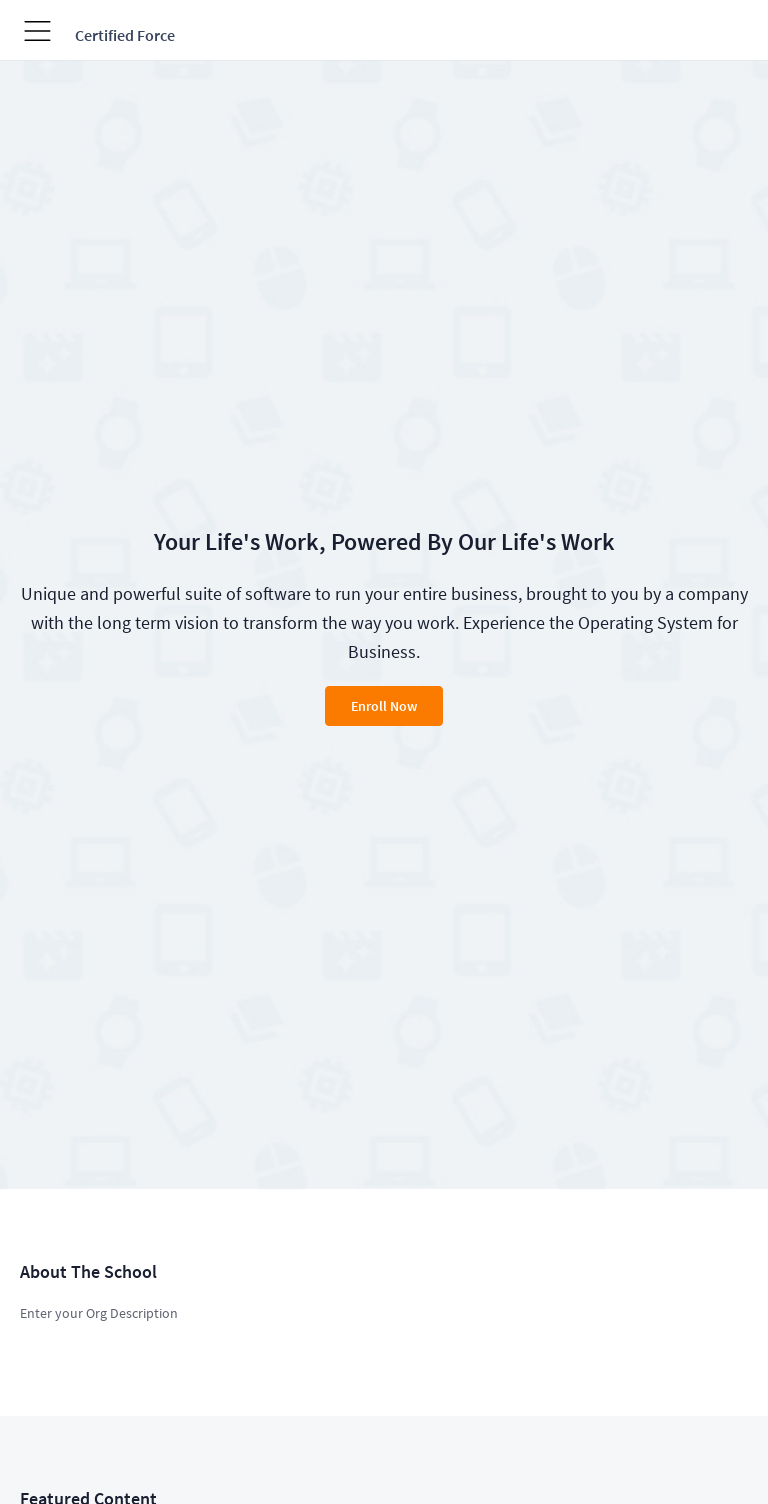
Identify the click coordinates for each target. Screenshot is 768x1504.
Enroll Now (384, 706)
